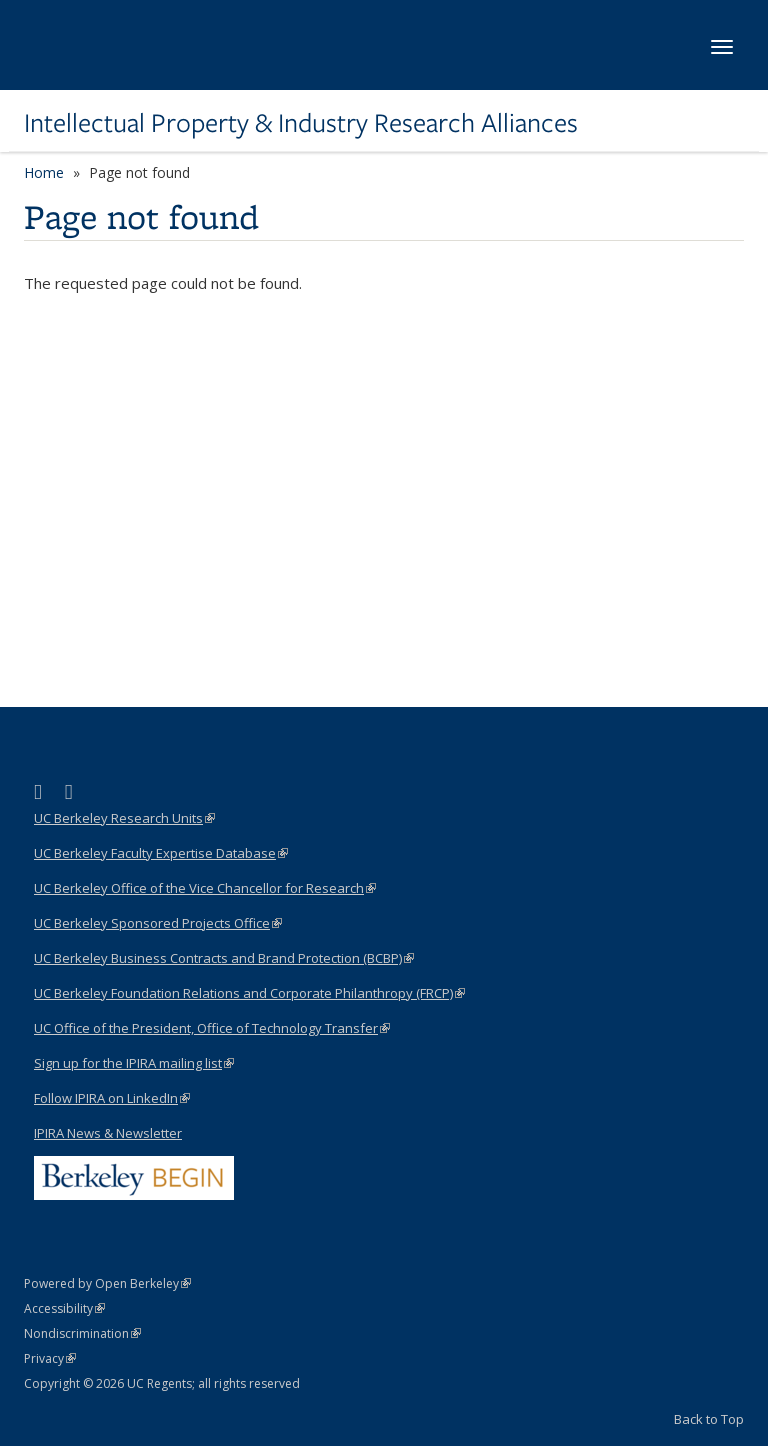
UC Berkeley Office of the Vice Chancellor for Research (205, 888)
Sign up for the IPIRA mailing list (134, 1063)
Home (44, 172)
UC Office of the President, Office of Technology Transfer (212, 1028)
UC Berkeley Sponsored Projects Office (158, 923)
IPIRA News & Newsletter (108, 1133)
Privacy (50, 1358)
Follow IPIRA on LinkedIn (112, 1098)
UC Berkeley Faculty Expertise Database (161, 853)
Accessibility (64, 1308)
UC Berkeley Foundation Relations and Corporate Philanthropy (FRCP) (249, 993)
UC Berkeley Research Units (124, 818)
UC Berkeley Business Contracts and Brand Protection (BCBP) (224, 958)
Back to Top (709, 1419)
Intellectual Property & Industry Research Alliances (301, 123)
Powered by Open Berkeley (107, 1283)
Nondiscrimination (82, 1333)
